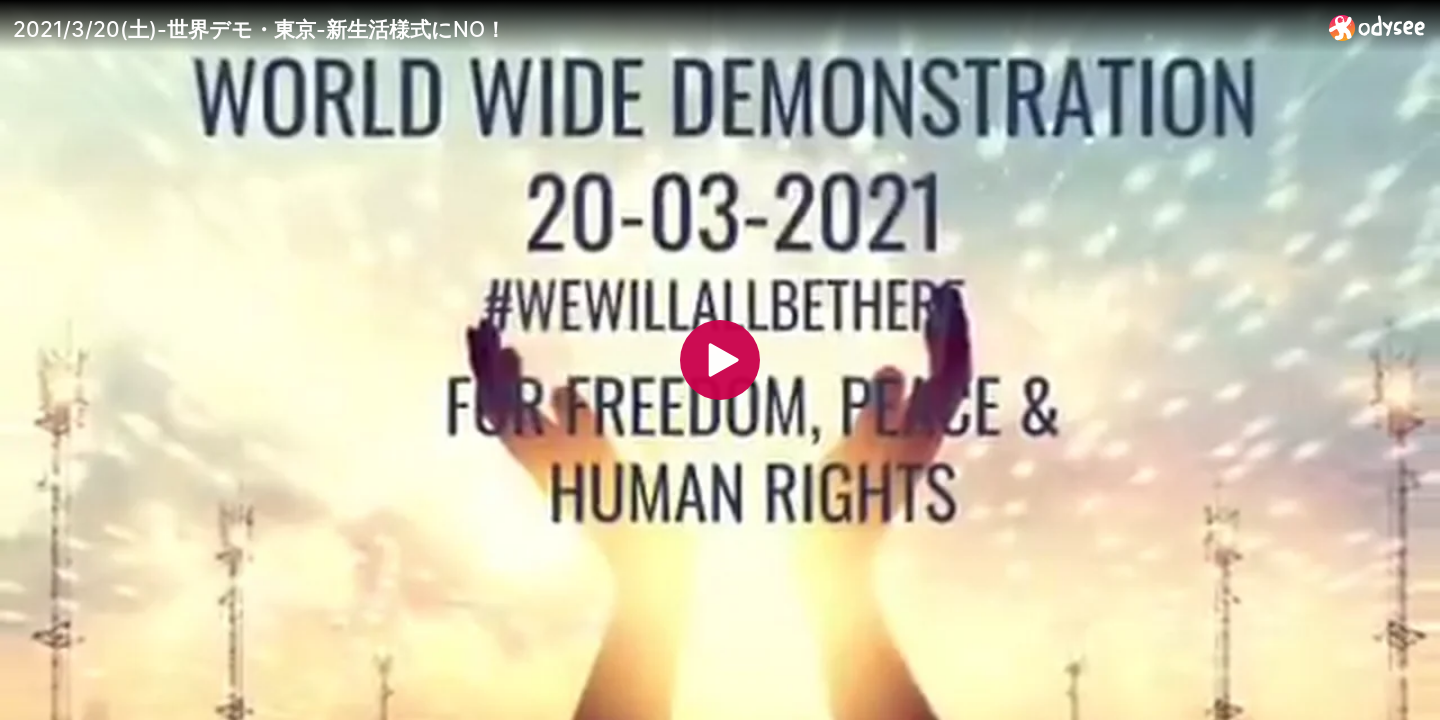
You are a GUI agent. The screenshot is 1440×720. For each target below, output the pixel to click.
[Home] (1377, 27)
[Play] (720, 360)
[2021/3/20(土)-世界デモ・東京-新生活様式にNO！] (663, 29)
